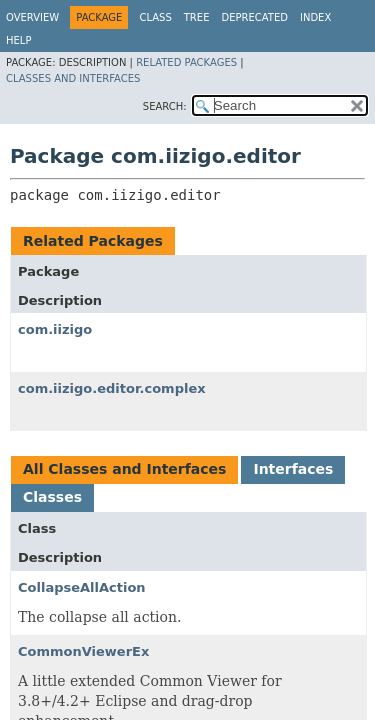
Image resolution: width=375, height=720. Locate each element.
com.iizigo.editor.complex (112, 388)
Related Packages (186, 62)
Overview (32, 17)
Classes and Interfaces (73, 78)
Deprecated (254, 17)
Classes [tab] (52, 497)
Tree (197, 17)
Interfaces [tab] (293, 469)
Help (18, 40)
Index (315, 17)
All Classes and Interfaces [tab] (124, 469)
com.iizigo (55, 329)
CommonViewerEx (83, 651)
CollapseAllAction (82, 587)
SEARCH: (165, 106)
